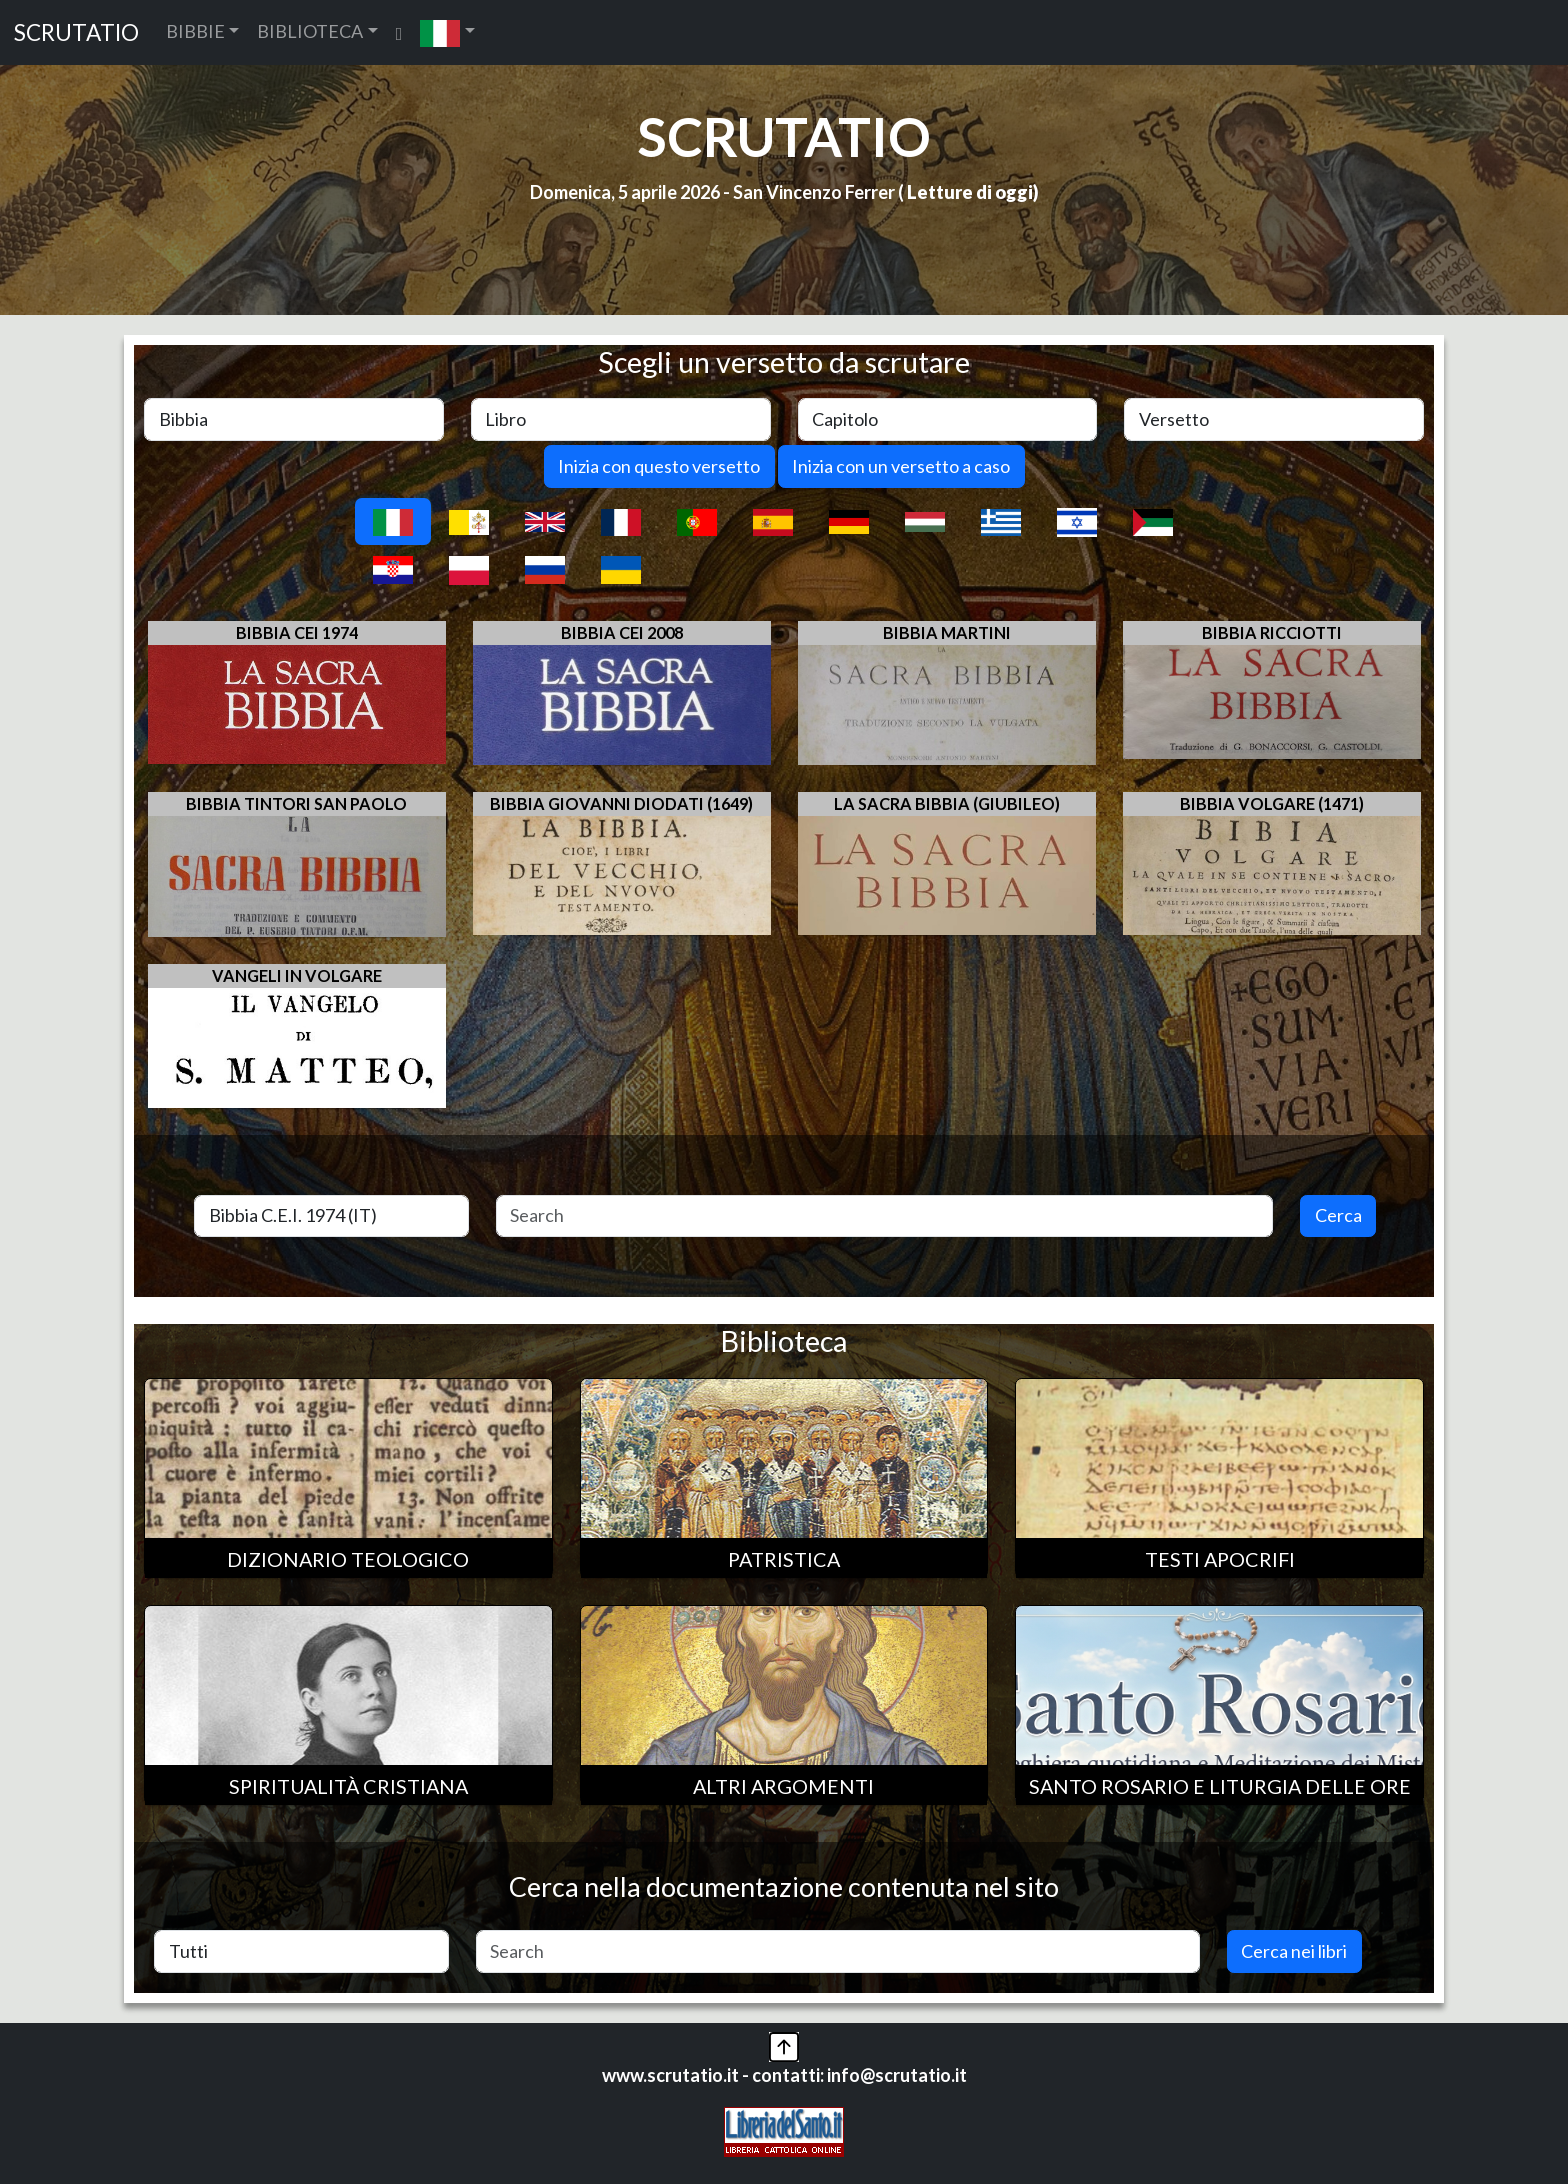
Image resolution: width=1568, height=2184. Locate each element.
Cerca (1338, 1215)
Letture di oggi (970, 192)
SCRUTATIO (76, 32)
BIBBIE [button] (195, 31)
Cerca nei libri (1294, 1951)
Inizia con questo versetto (659, 466)
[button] (447, 32)
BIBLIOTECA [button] (310, 31)
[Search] (885, 1216)
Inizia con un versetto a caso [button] (901, 466)
